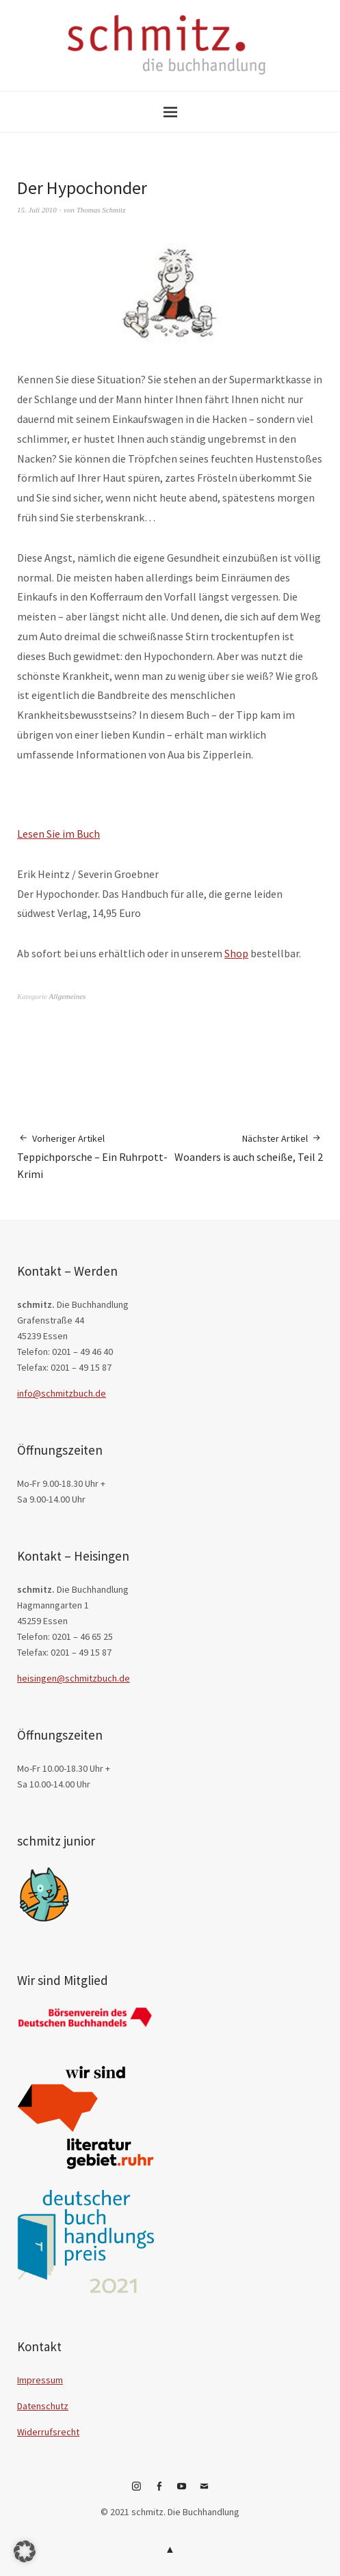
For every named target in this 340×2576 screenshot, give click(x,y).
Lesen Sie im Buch (58, 833)
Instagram (136, 2491)
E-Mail (204, 2491)
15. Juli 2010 (37, 210)
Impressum (40, 2380)
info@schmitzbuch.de (61, 1393)
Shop (236, 953)
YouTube (181, 2491)
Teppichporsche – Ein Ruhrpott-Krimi (93, 1156)
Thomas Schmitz (101, 210)
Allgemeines (67, 996)
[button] (24, 2551)
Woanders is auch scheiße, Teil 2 (248, 1148)
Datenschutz (42, 2406)
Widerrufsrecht (48, 2432)
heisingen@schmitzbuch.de (73, 1678)
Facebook (158, 2491)
